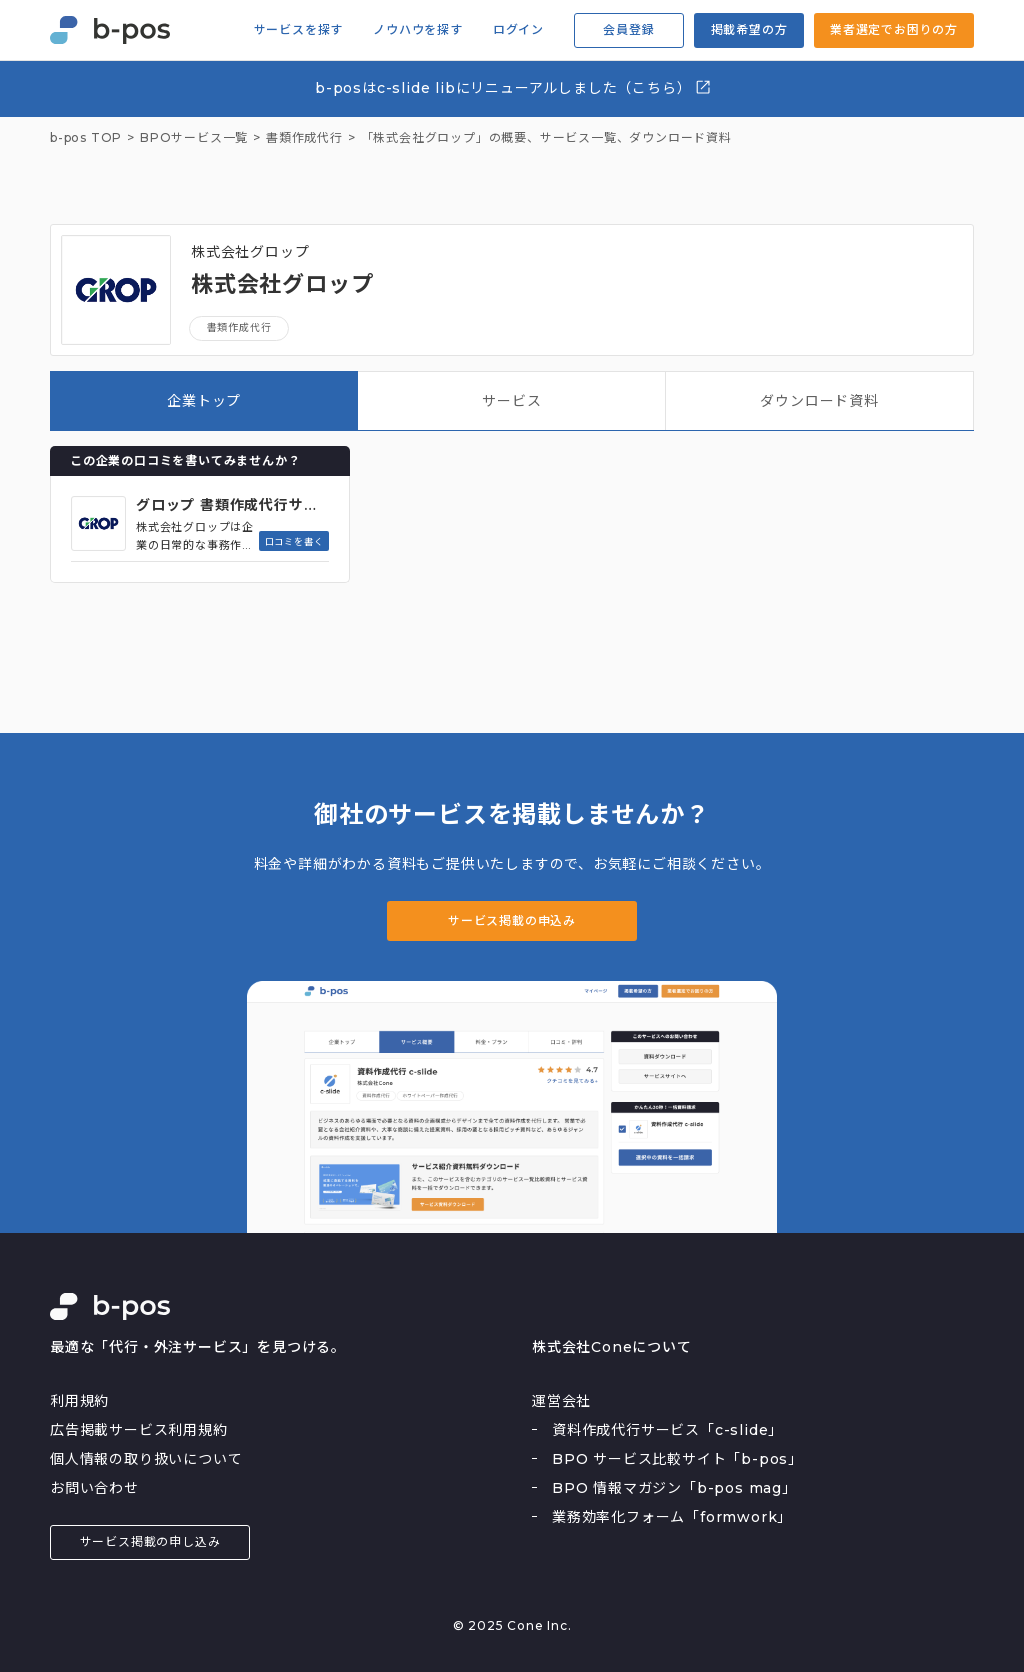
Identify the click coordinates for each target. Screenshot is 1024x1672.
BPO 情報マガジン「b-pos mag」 (674, 1488)
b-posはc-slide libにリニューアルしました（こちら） (513, 87)
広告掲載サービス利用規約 (139, 1430)
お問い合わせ (94, 1488)
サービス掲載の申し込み (150, 1541)
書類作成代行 (239, 327)
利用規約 (79, 1401)
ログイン (518, 30)
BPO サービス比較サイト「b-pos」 (677, 1459)
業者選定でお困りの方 (894, 29)
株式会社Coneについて (612, 1347)
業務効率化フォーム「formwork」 (672, 1517)
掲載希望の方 (749, 29)
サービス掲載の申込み (512, 920)
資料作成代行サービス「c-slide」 (667, 1430)
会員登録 (628, 29)
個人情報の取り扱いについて (146, 1459)
